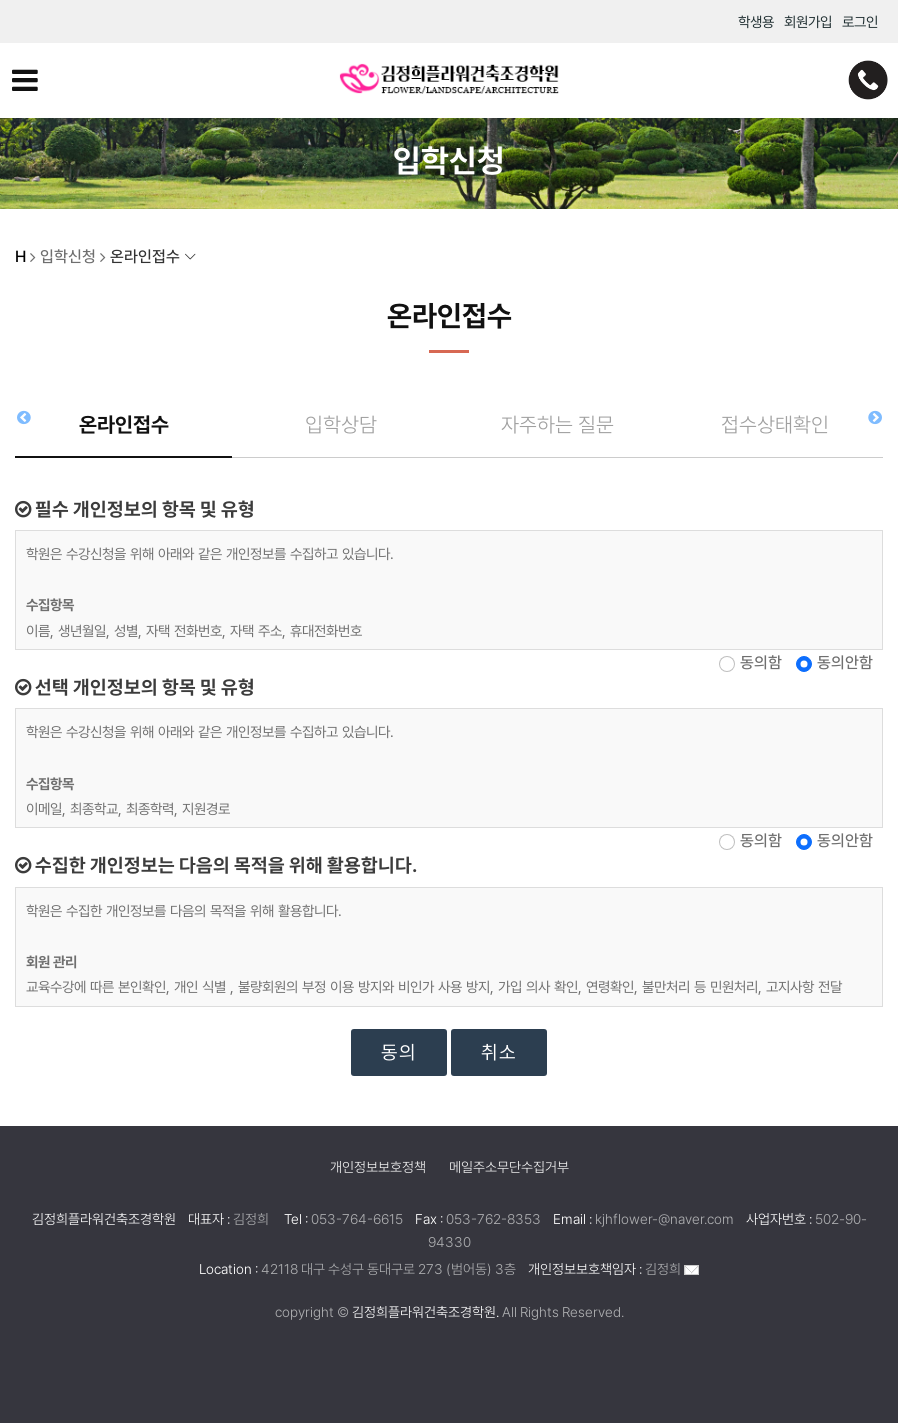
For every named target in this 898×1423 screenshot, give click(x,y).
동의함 (761, 662)
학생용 (756, 21)
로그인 (860, 21)
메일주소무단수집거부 (509, 1167)
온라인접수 (124, 424)
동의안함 (845, 662)
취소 (499, 1052)
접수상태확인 (775, 424)
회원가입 (808, 21)
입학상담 (341, 424)
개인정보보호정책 (378, 1167)
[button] (874, 417)
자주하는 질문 (557, 424)
